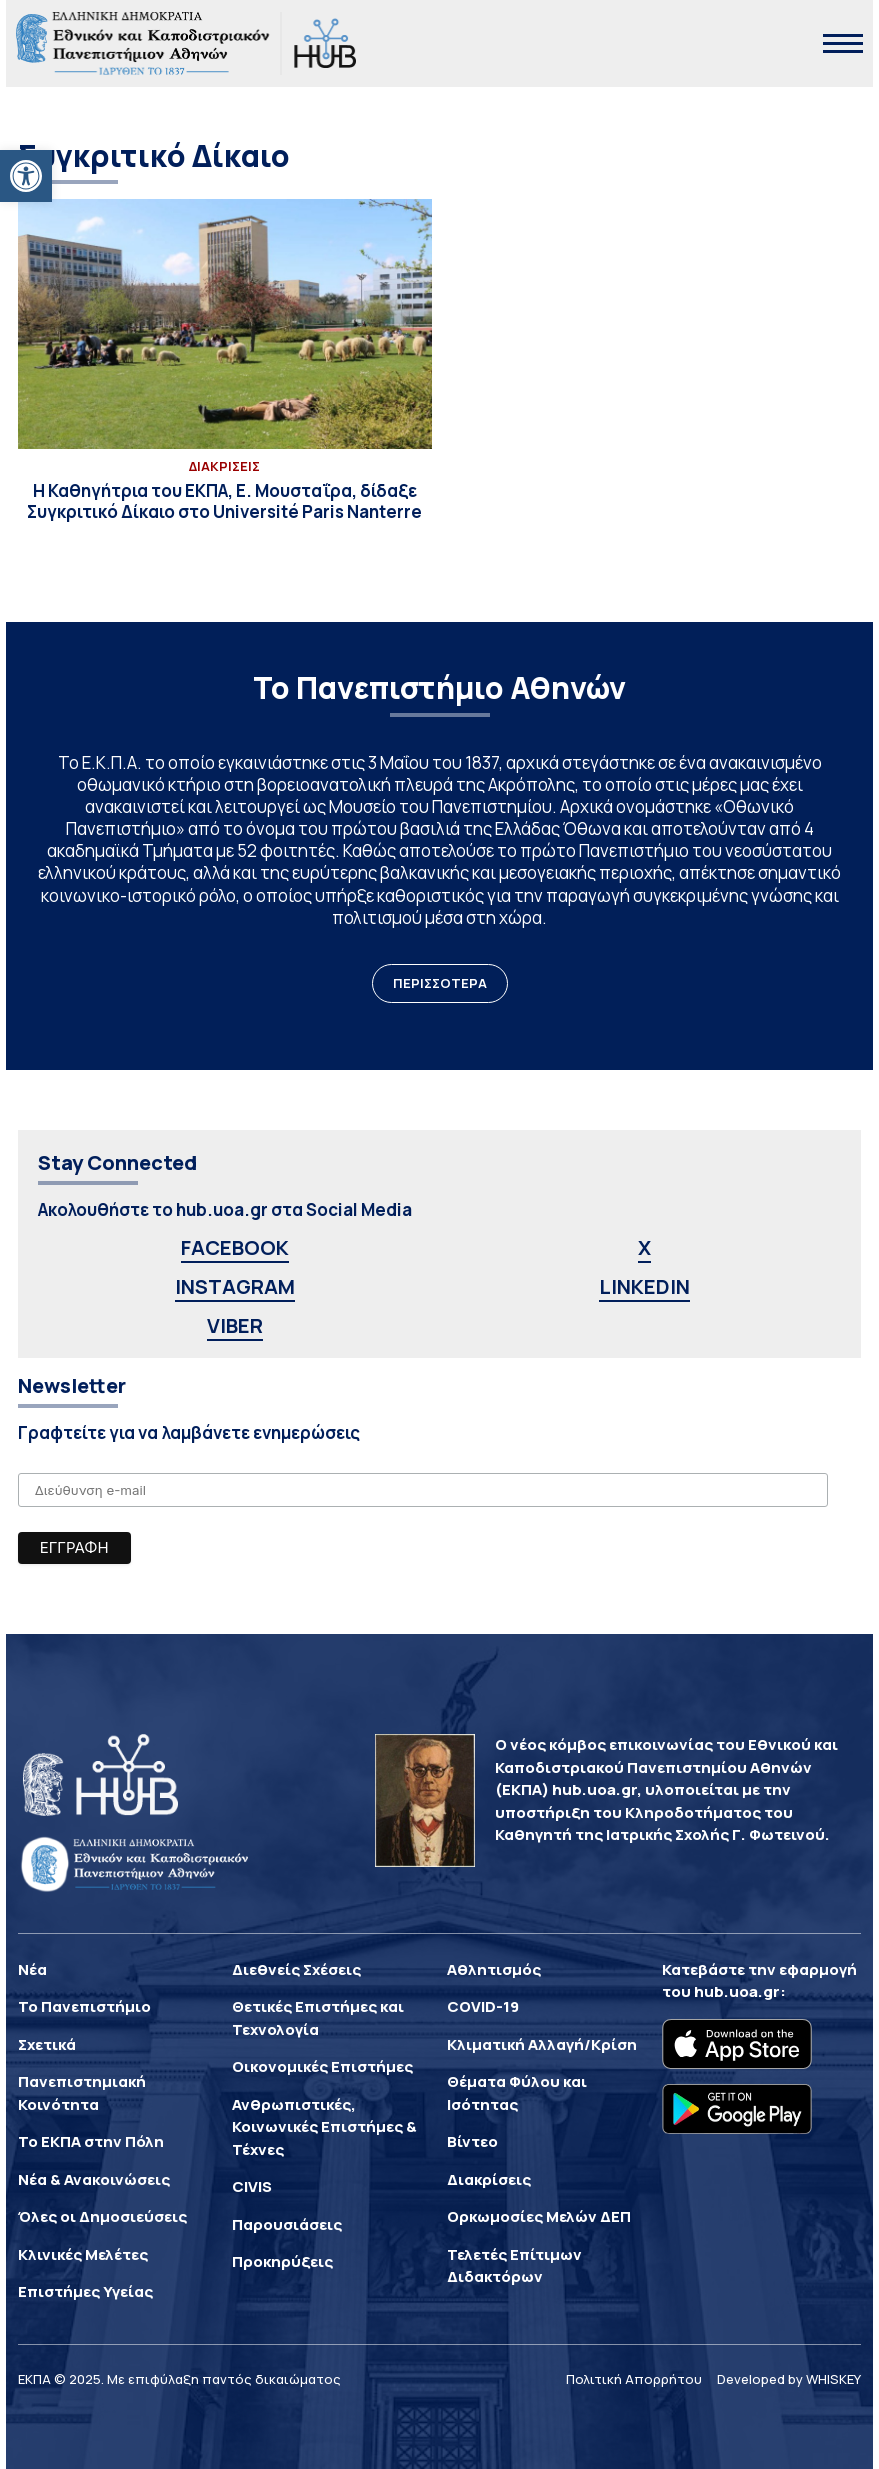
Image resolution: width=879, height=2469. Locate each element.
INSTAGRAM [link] (235, 1286)
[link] (26, 176)
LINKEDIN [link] (644, 1286)
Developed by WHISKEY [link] (789, 2379)
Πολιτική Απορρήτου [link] (634, 2379)
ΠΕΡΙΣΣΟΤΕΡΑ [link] (440, 983)
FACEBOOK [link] (235, 1247)
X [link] (644, 1247)
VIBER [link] (235, 1325)
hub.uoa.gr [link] (737, 1991)
